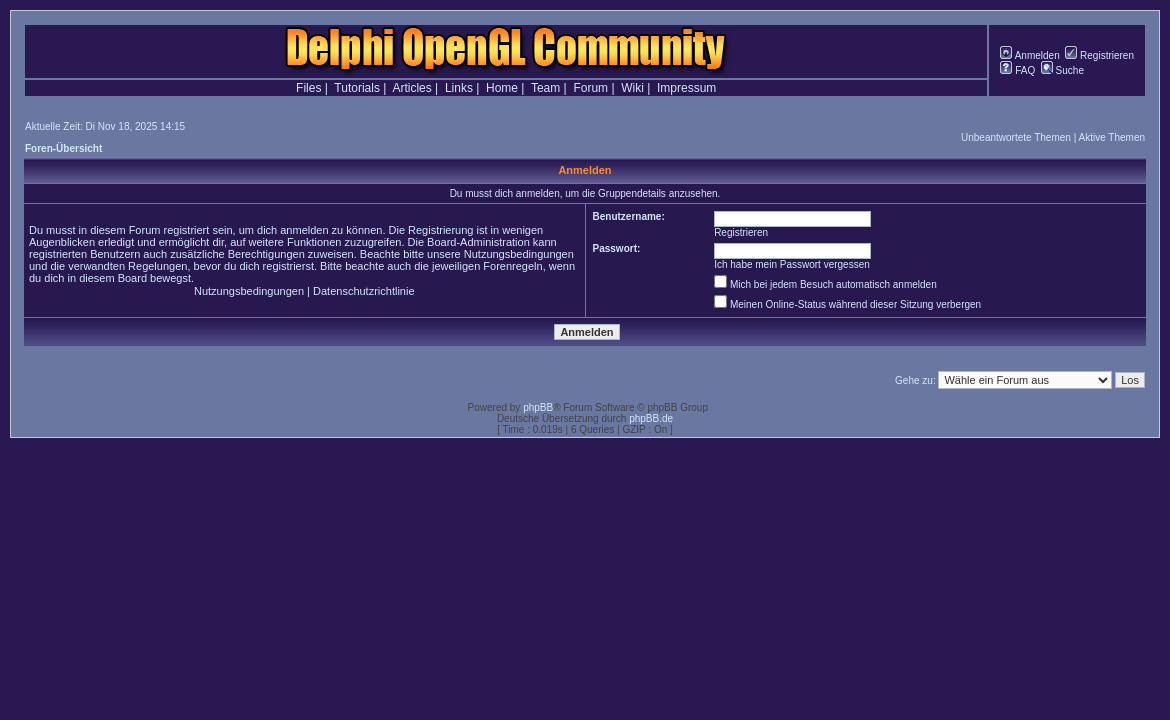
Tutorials (357, 88)
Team (545, 88)
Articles (411, 88)
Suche (1062, 70)
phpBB (538, 407)
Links (459, 88)
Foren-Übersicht (63, 148)
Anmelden (1029, 55)
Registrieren (1099, 55)
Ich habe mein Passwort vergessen (792, 264)
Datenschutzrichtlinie (364, 291)
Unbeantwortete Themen (1016, 137)
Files (308, 88)
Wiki (632, 88)
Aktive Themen (1111, 137)
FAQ (1017, 70)
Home (502, 88)
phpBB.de (651, 418)
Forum (590, 88)
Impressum (686, 88)
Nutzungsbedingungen (249, 291)
